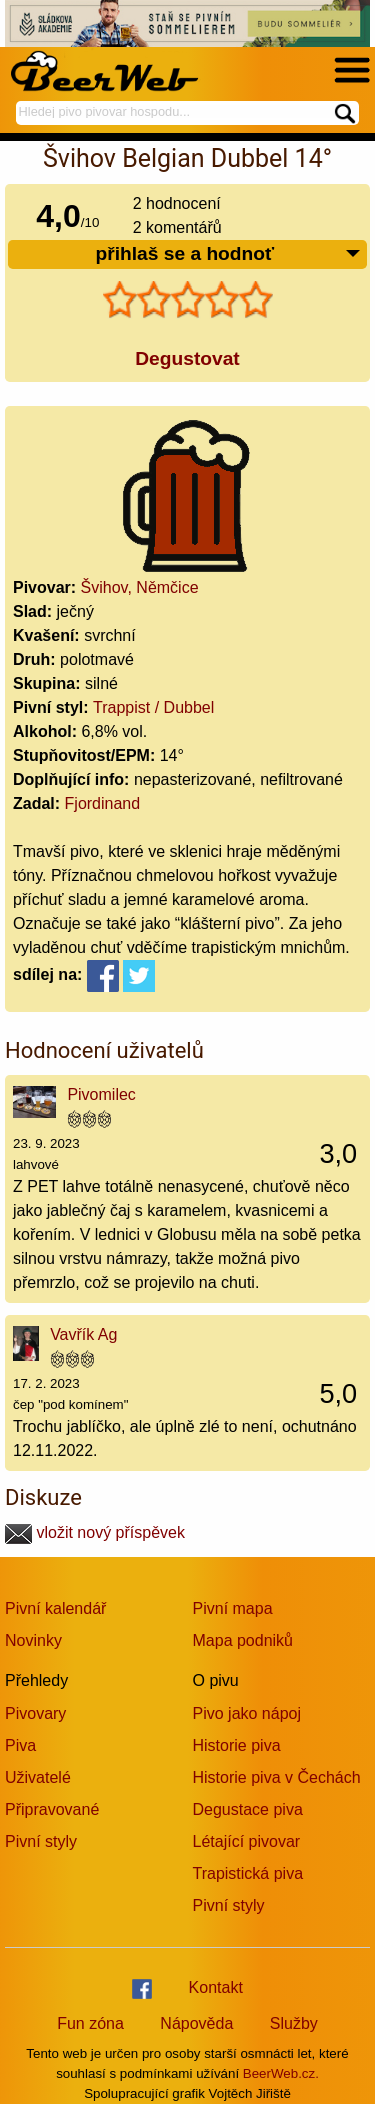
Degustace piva (248, 1809)
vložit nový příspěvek (95, 1532)
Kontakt (216, 1987)
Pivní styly (41, 1841)
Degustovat (187, 358)
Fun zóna (90, 2023)
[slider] (188, 300)
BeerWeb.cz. (281, 2073)
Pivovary (35, 1713)
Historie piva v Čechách (277, 1777)
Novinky (33, 1640)
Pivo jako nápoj (247, 1713)
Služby (294, 2023)
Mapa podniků (243, 1640)
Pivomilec (101, 1094)
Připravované (52, 1809)
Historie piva (237, 1745)
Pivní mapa (233, 1608)
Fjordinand (103, 803)
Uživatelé (38, 1777)
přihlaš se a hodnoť (228, 254)
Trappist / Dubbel (153, 707)
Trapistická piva (248, 1873)
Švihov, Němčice (140, 587)
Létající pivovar (247, 1841)
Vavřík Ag (83, 1334)
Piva (20, 1745)
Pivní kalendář (55, 1608)
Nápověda (196, 2023)
